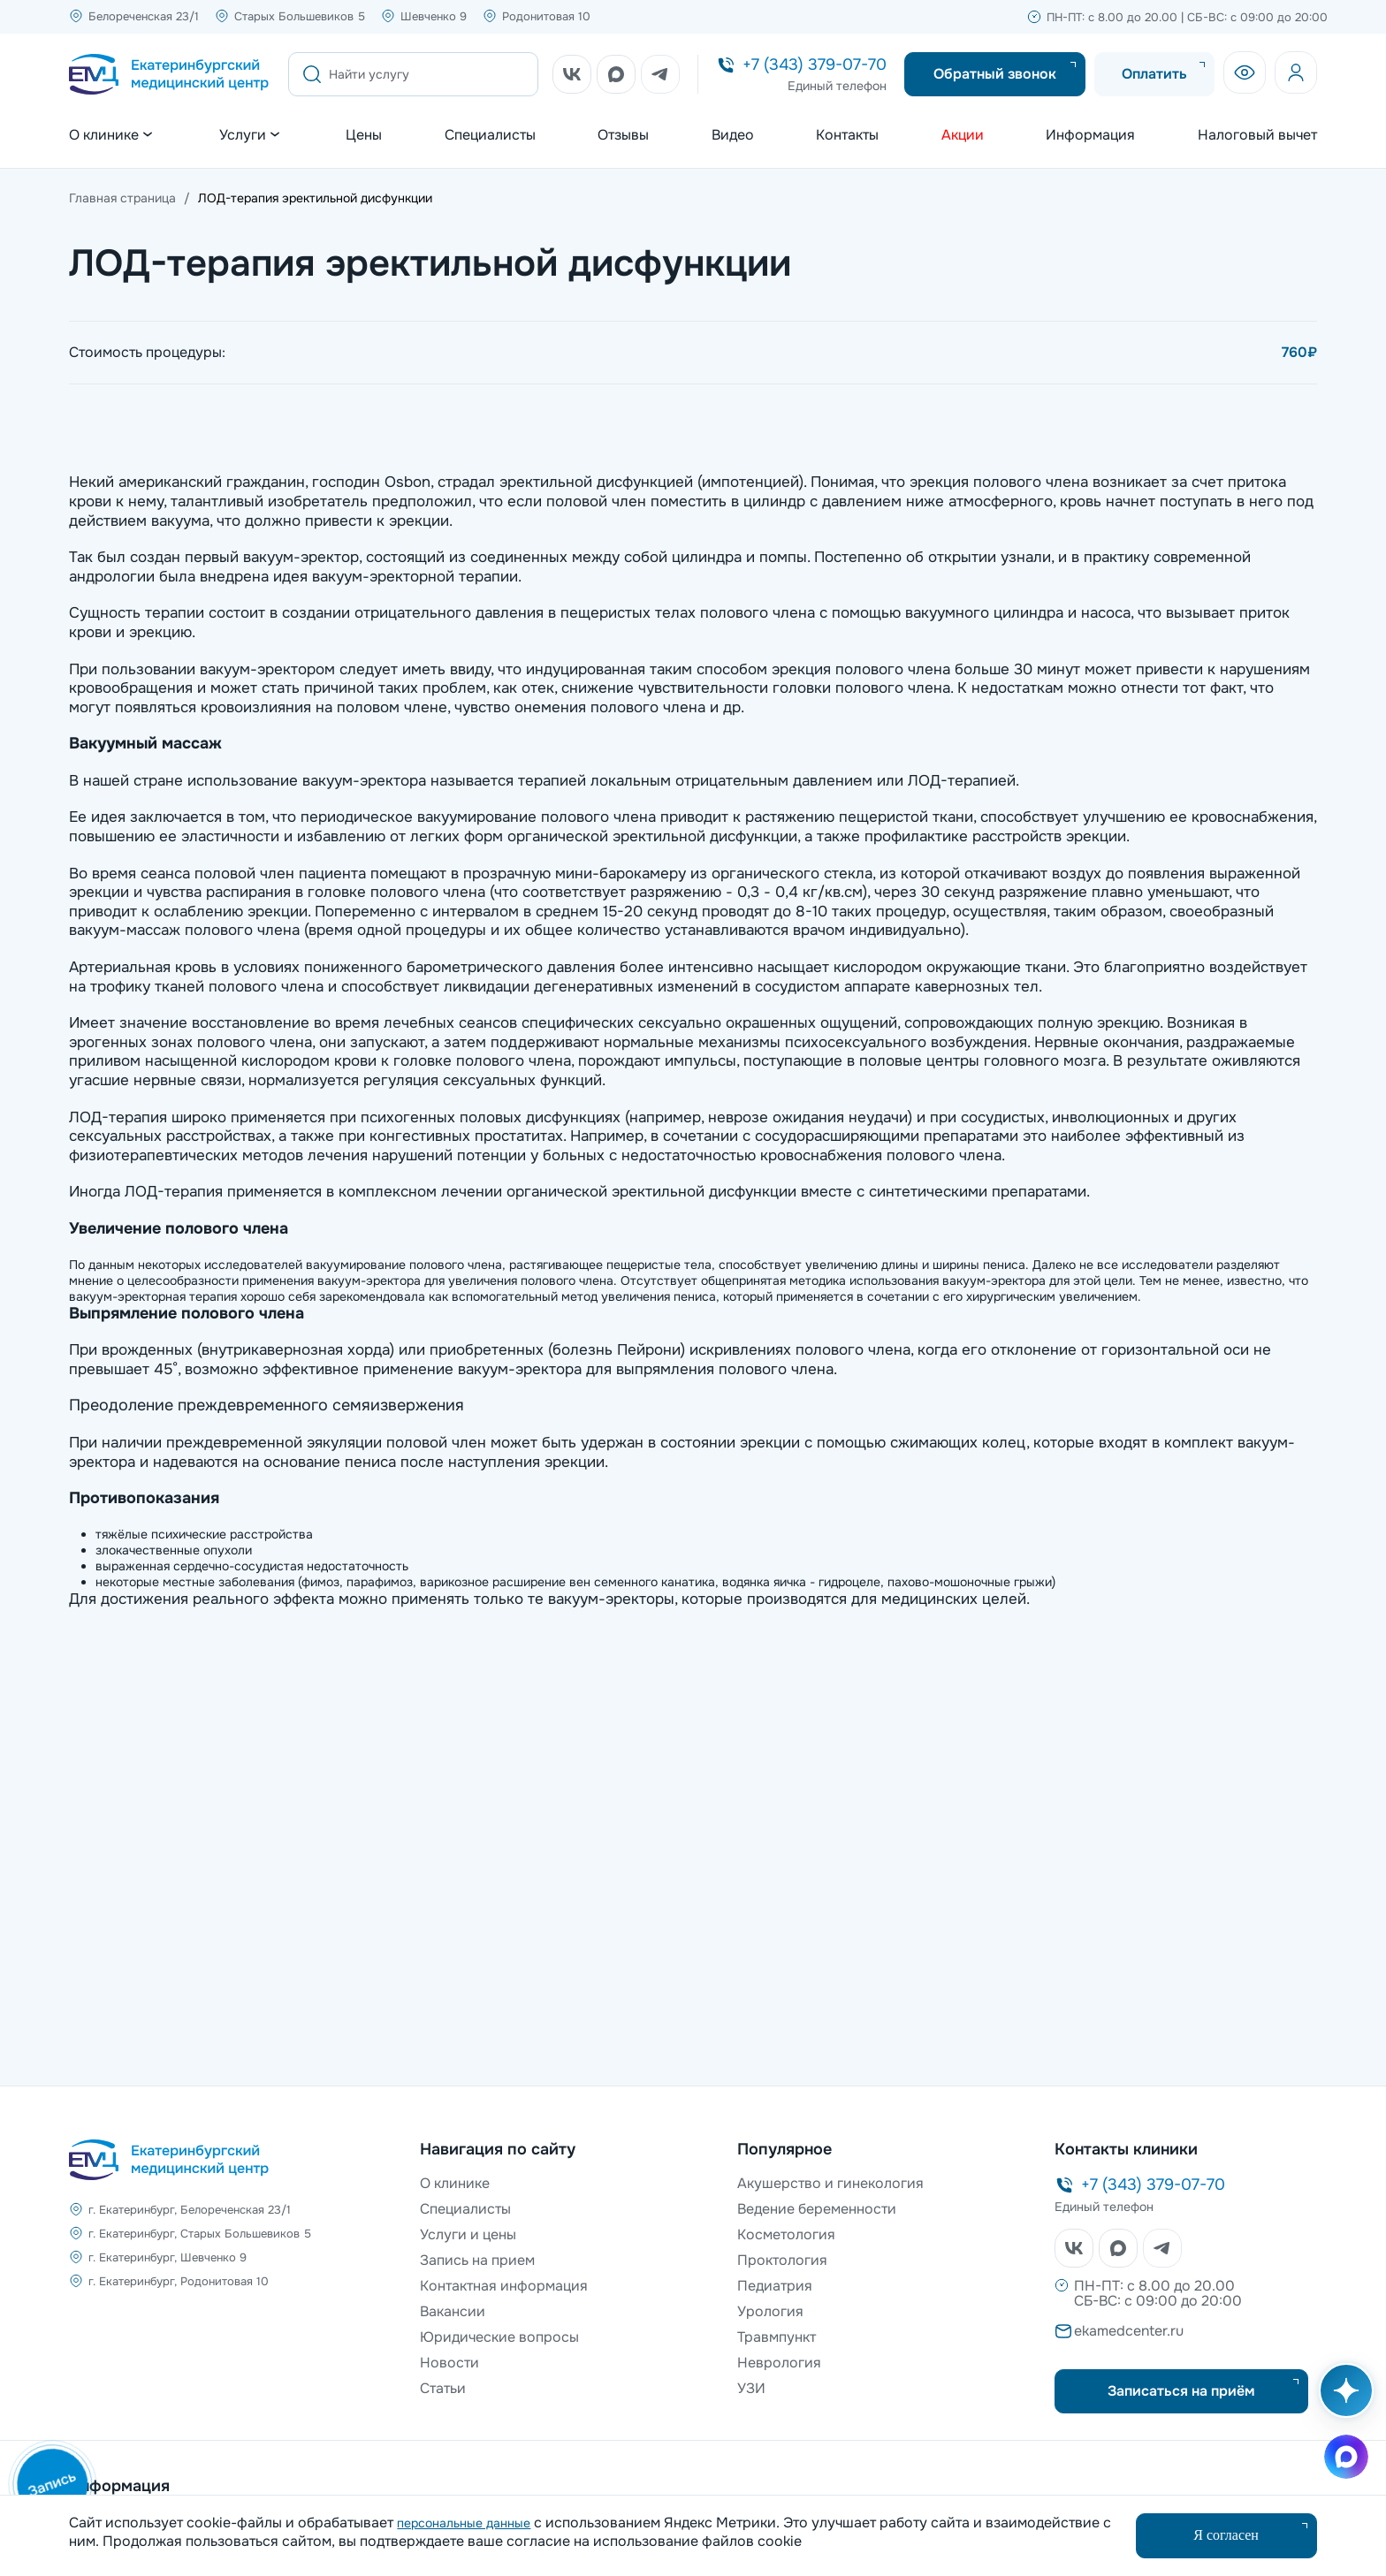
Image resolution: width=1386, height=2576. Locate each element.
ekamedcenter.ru (1129, 2330)
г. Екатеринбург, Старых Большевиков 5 (199, 2233)
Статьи (443, 2388)
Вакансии (452, 2311)
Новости (449, 2362)
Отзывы (623, 135)
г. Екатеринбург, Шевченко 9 (167, 2257)
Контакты (847, 135)
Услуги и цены (468, 2234)
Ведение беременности (816, 2208)
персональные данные (463, 2523)
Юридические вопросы (499, 2337)
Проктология (782, 2260)
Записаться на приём (1181, 2391)
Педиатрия (774, 2285)
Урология (770, 2311)
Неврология (779, 2362)
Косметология (786, 2234)
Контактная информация (504, 2285)
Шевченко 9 (433, 16)
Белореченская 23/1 (143, 16)
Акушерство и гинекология (830, 2183)
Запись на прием (477, 2260)
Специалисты (490, 135)
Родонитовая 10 (546, 16)
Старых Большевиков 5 (299, 16)
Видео (733, 135)
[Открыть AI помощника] (1342, 2399)
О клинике (455, 2183)
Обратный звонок (994, 74)
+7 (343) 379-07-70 (814, 64)
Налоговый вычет (1257, 135)
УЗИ (751, 2388)
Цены (364, 135)
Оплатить (1154, 74)
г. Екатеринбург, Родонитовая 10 (178, 2281)
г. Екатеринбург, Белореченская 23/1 (189, 2209)
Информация (1090, 135)
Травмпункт (776, 2337)
